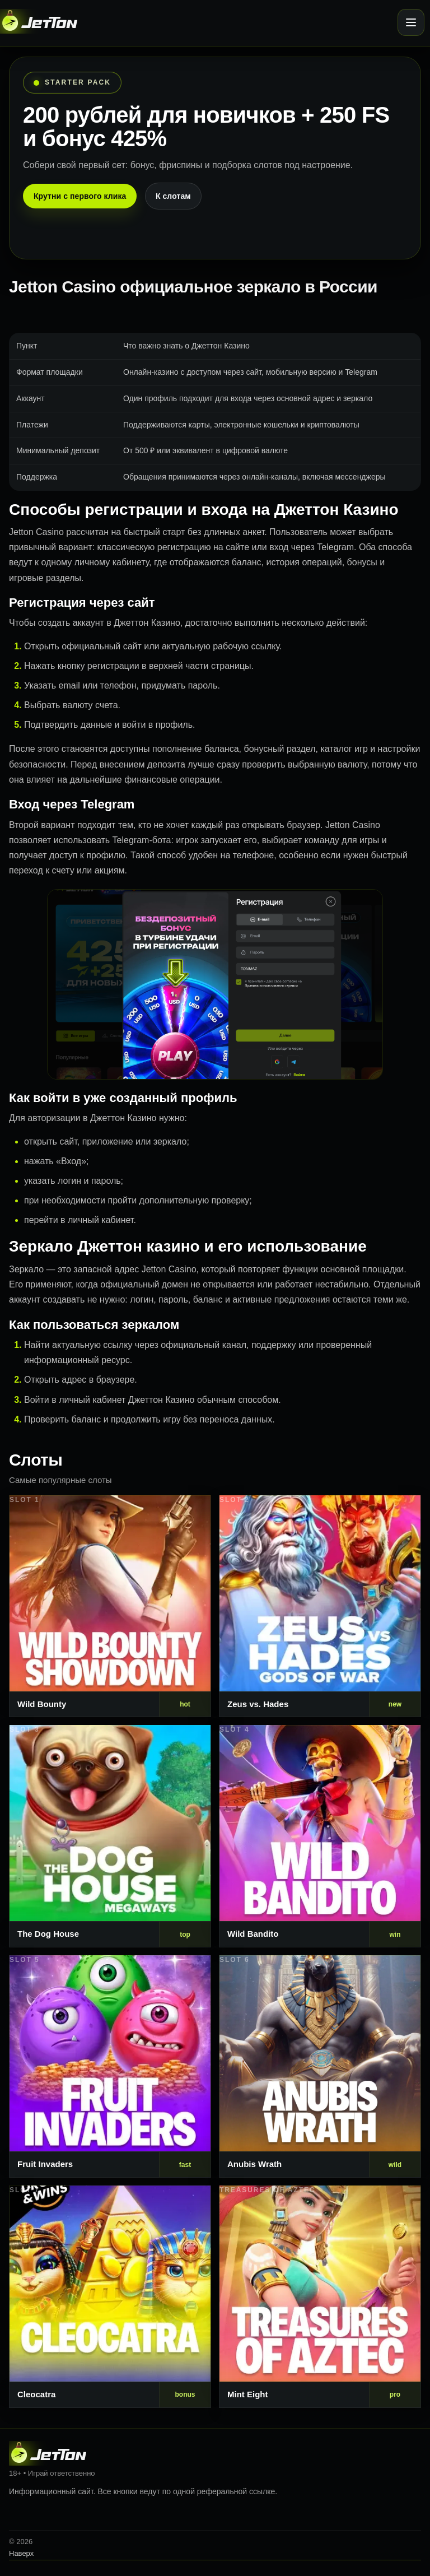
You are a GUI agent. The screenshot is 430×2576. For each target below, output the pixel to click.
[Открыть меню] (411, 22)
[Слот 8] (320, 2297)
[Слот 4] (320, 1836)
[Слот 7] (110, 2297)
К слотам (173, 196)
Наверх (21, 2553)
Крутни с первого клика (80, 196)
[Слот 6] (320, 2066)
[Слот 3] (110, 1836)
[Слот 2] (320, 1606)
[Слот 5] (110, 2066)
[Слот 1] (110, 1606)
